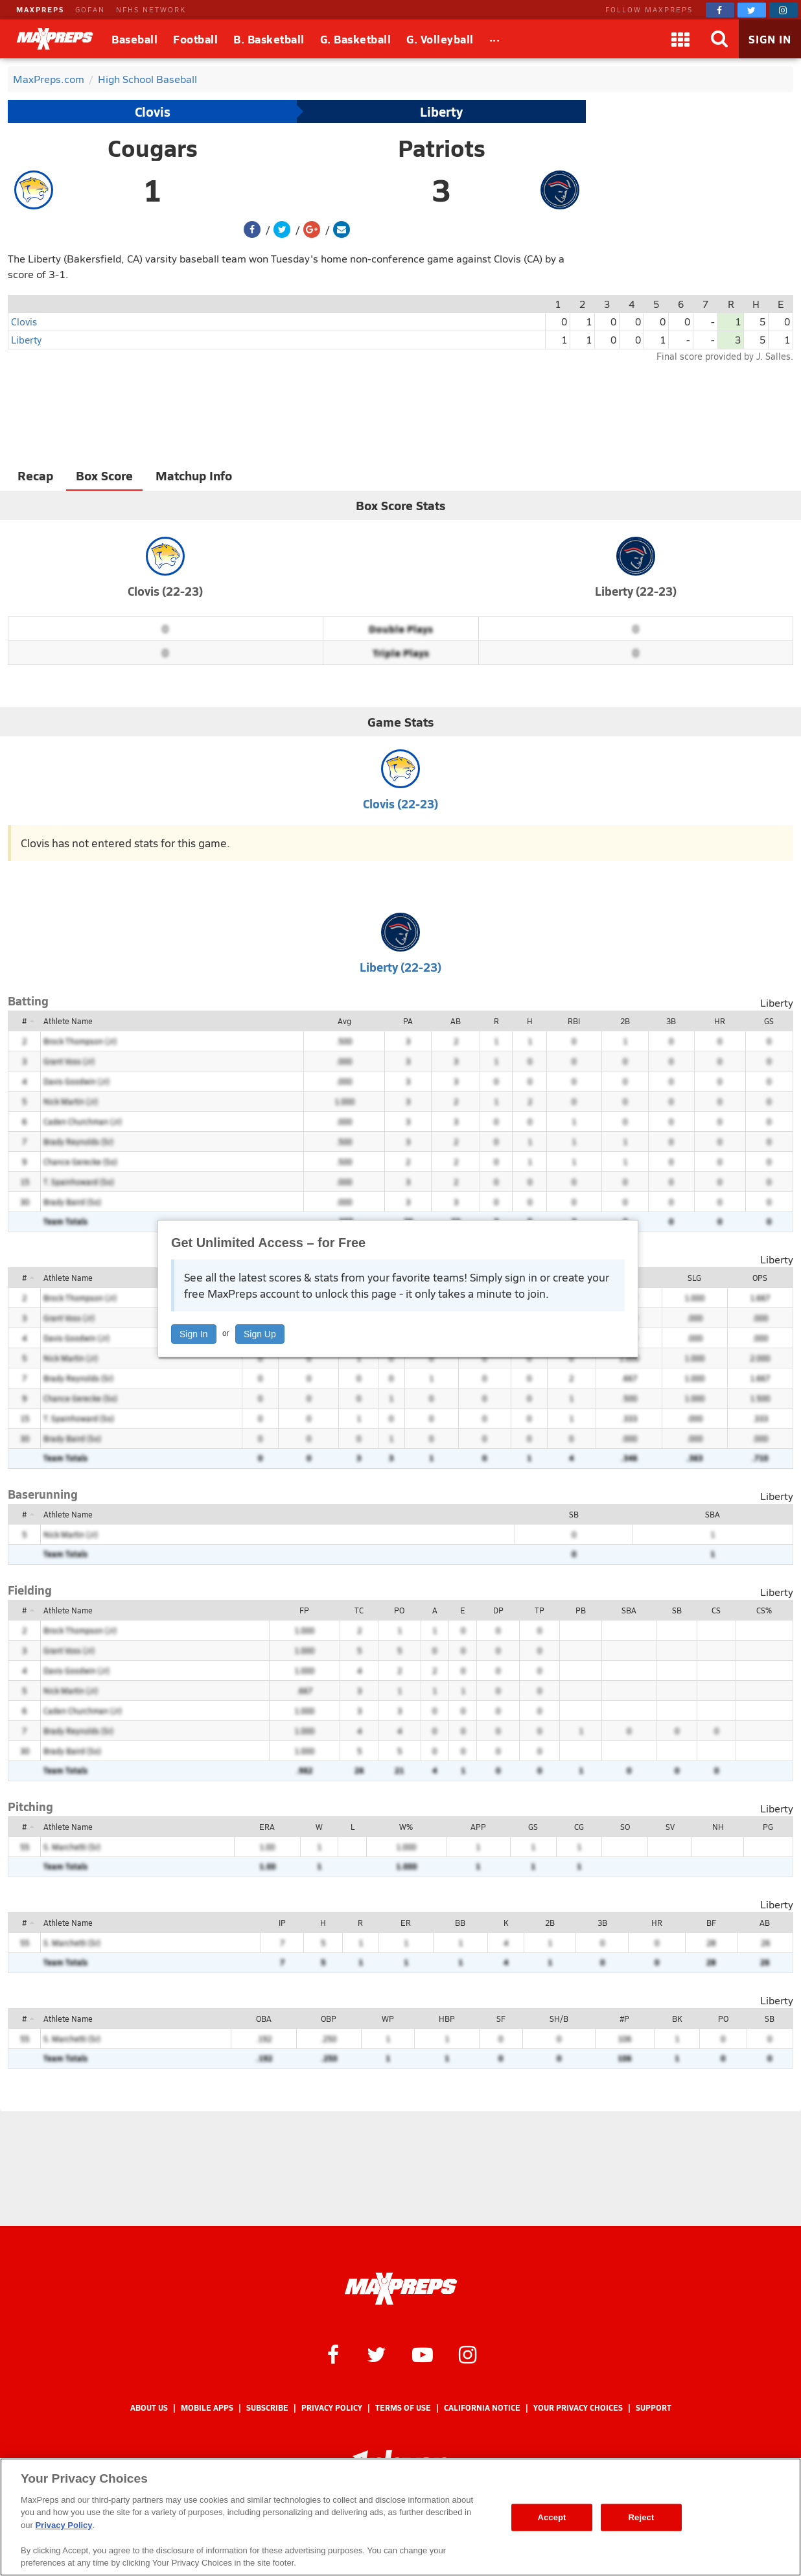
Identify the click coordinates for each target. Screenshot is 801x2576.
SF (500, 2018)
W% (406, 1826)
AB (455, 1021)
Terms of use (403, 2407)
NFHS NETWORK (151, 9)
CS (716, 1610)
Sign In (194, 1334)
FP (304, 1610)
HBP (447, 2018)
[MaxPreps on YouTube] (422, 2353)
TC (359, 1610)
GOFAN (90, 9)
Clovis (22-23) (165, 591)
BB (460, 1922)
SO (625, 1826)
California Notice (482, 2407)
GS (769, 1021)
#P (624, 2018)
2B (625, 1021)
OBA (264, 2018)
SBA (712, 1514)
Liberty (441, 111)
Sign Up (260, 1334)
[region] (400, 2517)
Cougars (153, 148)
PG (768, 1826)
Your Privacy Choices (578, 2407)
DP (498, 1610)
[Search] (719, 38)
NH (718, 1826)
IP (282, 1922)
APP (478, 1826)
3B (671, 1021)
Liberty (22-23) (636, 591)
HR (719, 1021)
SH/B (559, 2018)
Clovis (152, 111)
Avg (344, 1021)
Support (653, 2407)
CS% (764, 1610)
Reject (642, 2517)
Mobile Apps (207, 2407)
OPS (759, 1277)
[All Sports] (495, 38)
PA (408, 1021)
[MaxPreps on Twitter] (751, 10)
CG (579, 1826)
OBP (328, 2018)
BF (711, 1922)
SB (574, 1514)
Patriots (441, 148)
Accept (551, 2517)
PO (399, 1610)
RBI (574, 1021)
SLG (694, 1277)
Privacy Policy (331, 2407)
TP (539, 1610)
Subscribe (267, 2407)
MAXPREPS (40, 9)
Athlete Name (68, 1021)
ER (405, 1922)
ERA (267, 1826)
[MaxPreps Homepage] (401, 2289)
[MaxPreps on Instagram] (783, 10)
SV (670, 1826)
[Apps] (680, 38)
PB (580, 1610)
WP (388, 2018)
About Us (149, 2407)
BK (677, 2018)
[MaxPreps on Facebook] (720, 10)
